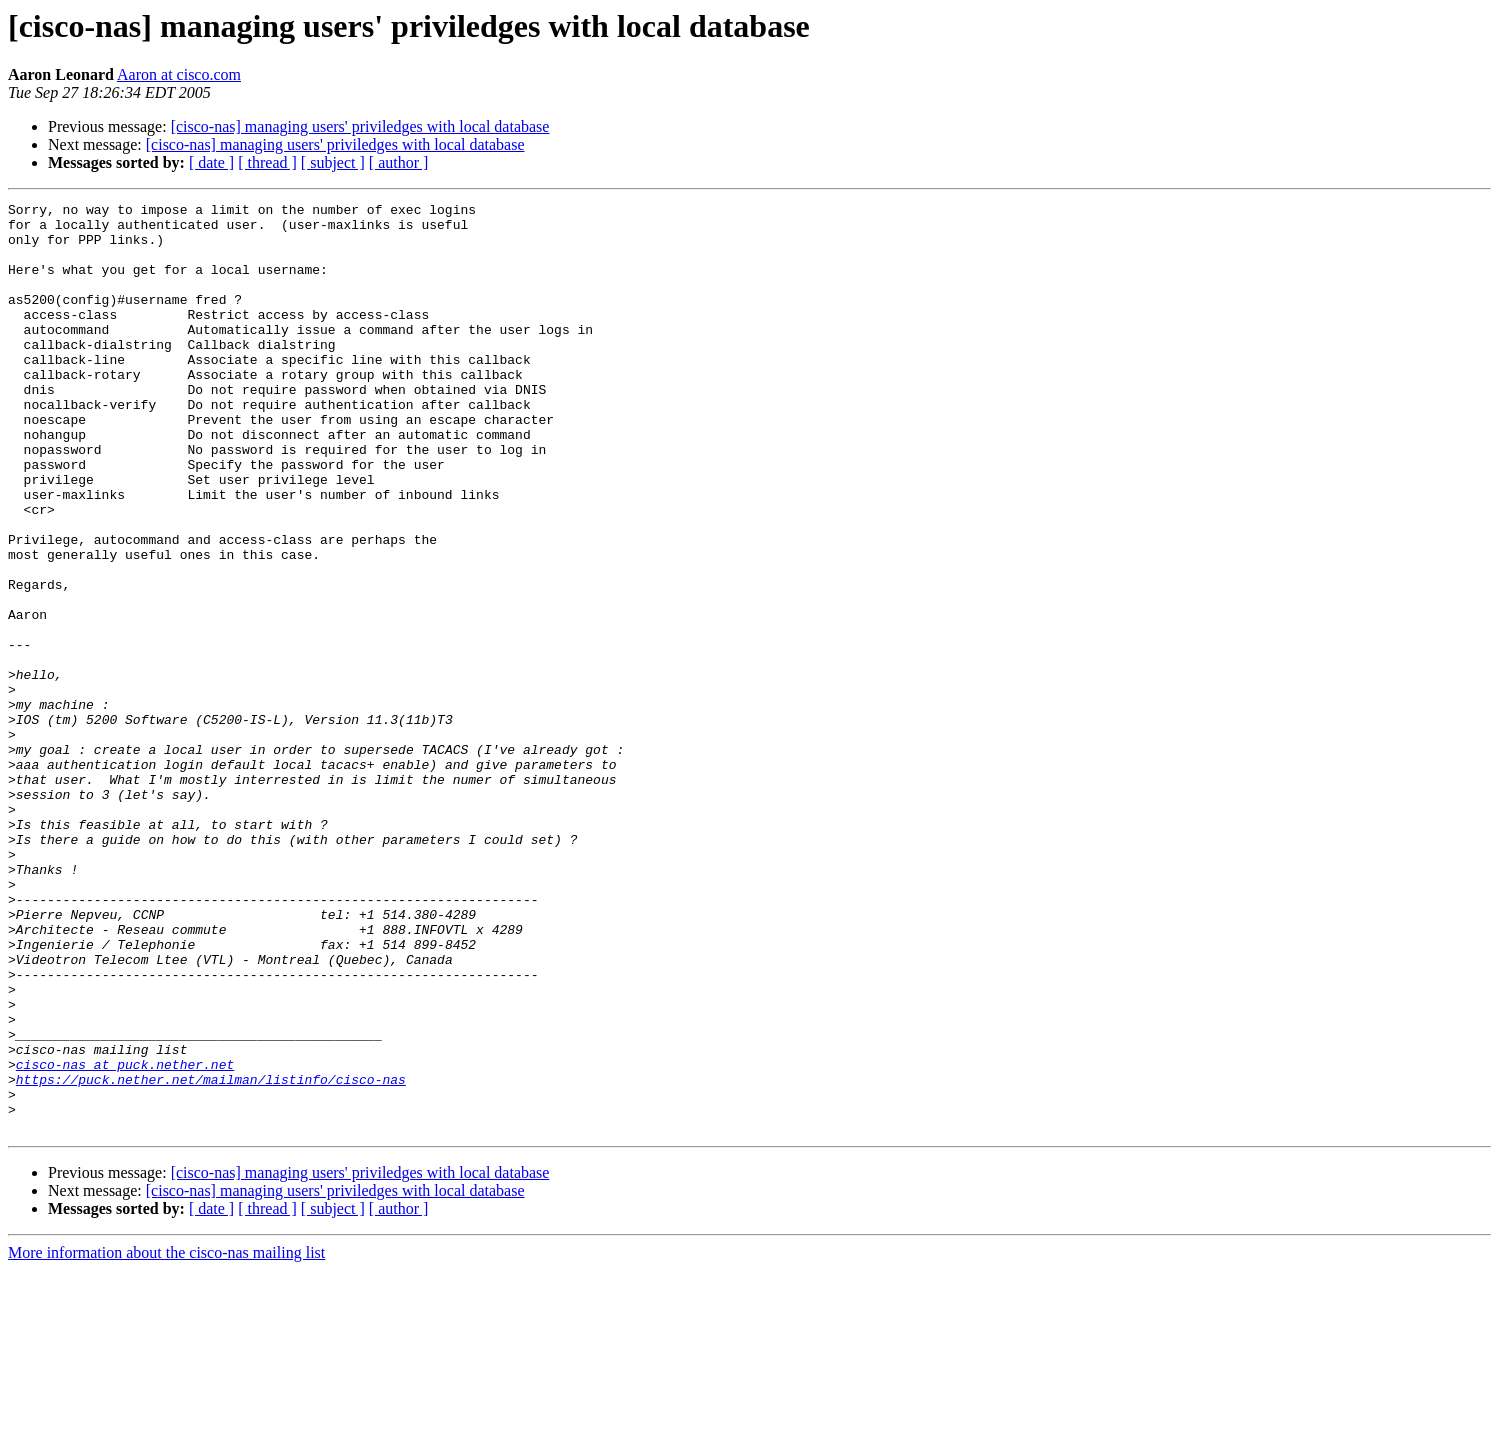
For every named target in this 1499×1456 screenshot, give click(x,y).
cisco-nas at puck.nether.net (125, 1238)
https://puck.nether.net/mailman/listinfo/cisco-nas (211, 1256)
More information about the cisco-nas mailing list (166, 1438)
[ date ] (211, 162)
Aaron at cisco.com (179, 74)
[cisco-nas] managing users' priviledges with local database (360, 126)
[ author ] (399, 162)
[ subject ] (333, 162)
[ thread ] (267, 162)
